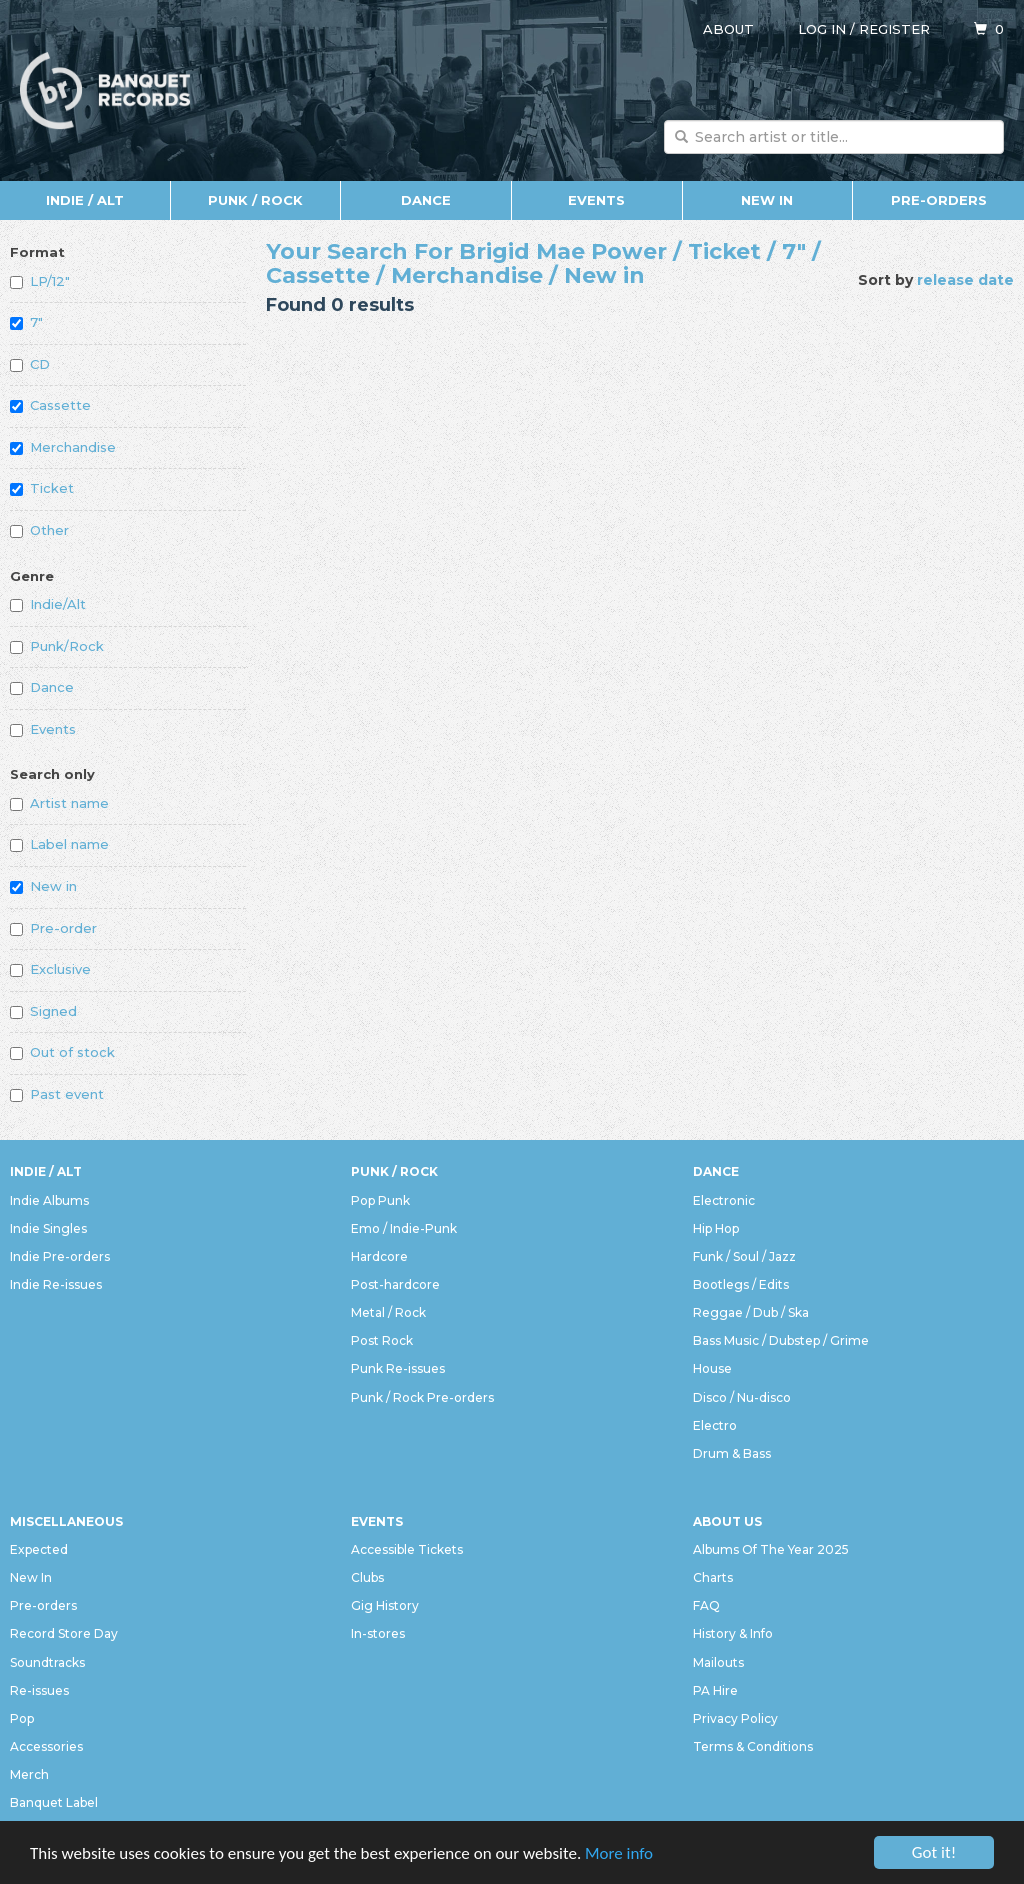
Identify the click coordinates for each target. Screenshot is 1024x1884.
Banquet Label (54, 1802)
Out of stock (62, 1052)
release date (965, 280)
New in (43, 886)
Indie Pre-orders (60, 1256)
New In (767, 200)
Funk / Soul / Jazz (744, 1256)
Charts (713, 1577)
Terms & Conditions (753, 1746)
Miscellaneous (66, 1521)
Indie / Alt (85, 200)
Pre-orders (939, 200)
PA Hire (715, 1690)
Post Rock (382, 1340)
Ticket (42, 488)
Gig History (385, 1605)
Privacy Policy (735, 1718)
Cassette (50, 405)
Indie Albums (49, 1200)
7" (26, 322)
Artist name (59, 803)
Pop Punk (380, 1200)
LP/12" (40, 281)
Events (596, 200)
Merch (29, 1774)
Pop (22, 1718)
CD (30, 364)
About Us (727, 1521)
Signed (43, 1011)
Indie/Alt (48, 604)
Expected (39, 1549)
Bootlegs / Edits (741, 1284)
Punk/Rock (57, 646)
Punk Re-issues (398, 1368)
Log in (822, 29)
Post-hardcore (395, 1284)
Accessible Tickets (407, 1549)
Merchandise (63, 447)
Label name (59, 844)
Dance (426, 200)
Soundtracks (47, 1662)
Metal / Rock (388, 1312)
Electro (715, 1425)
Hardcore (379, 1256)
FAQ (706, 1605)
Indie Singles (48, 1228)
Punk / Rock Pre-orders (422, 1397)
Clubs (367, 1577)
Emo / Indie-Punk (404, 1228)
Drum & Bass (732, 1453)
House (712, 1368)
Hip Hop (716, 1228)
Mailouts (718, 1662)
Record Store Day (64, 1633)
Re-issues (39, 1690)
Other (39, 530)
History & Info (733, 1633)
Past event (57, 1094)
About (728, 29)
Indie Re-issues (56, 1284)
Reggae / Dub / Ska (751, 1312)
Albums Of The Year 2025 (771, 1549)
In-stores (378, 1633)
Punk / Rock (255, 200)
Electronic (724, 1200)
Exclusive (50, 969)
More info (619, 1853)
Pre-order (53, 928)
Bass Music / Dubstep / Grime (781, 1340)
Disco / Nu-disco (742, 1397)
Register (894, 29)
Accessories (46, 1746)
